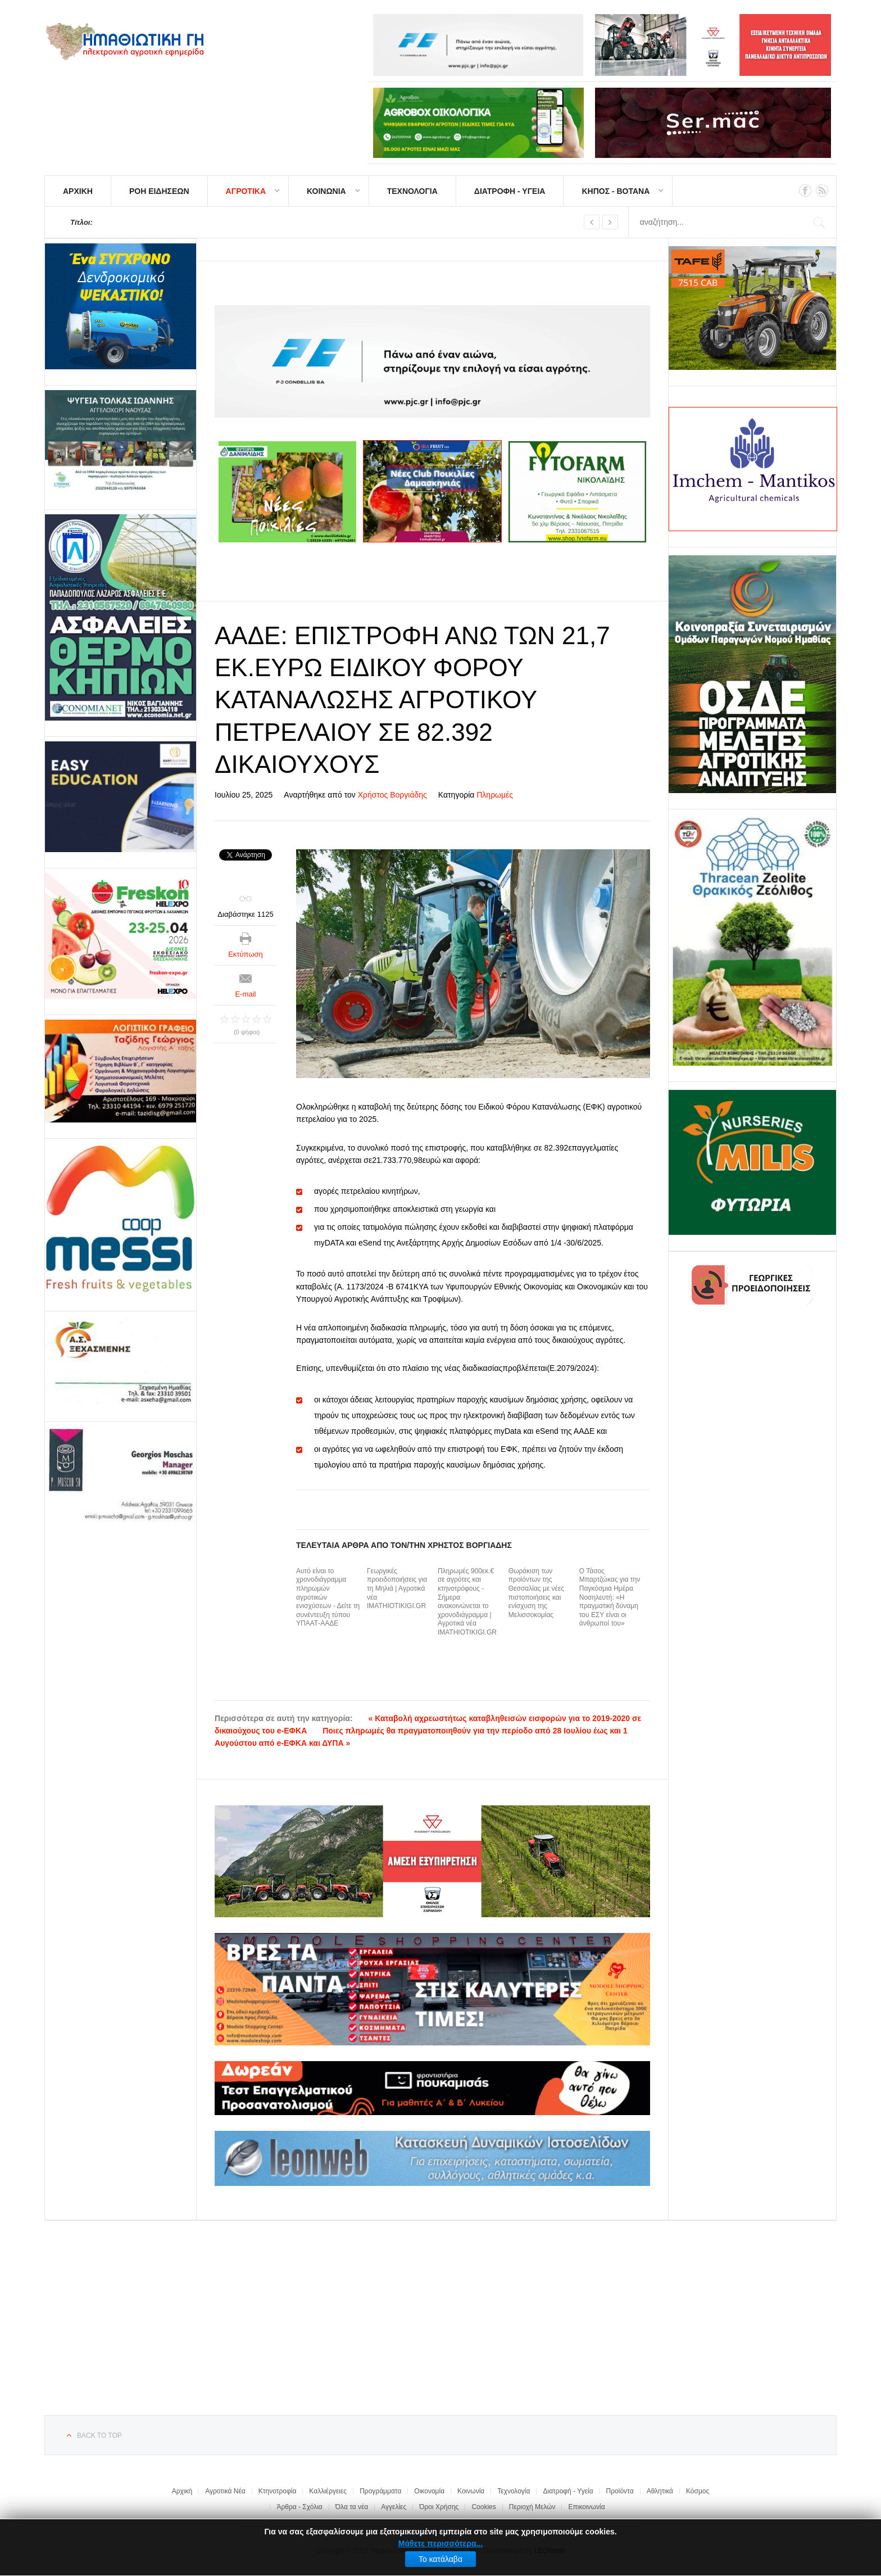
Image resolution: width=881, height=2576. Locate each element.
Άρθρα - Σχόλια (299, 2507)
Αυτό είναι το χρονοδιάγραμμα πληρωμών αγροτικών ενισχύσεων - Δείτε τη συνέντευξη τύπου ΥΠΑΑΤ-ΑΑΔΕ (328, 1597)
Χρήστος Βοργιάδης (392, 794)
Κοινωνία (470, 2491)
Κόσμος (697, 2491)
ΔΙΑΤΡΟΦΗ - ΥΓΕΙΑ (510, 191)
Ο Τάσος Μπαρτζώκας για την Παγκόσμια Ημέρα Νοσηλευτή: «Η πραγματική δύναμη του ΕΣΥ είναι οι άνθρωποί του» (609, 1597)
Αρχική (182, 2491)
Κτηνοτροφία (277, 2491)
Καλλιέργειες (328, 2491)
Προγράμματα (380, 2491)
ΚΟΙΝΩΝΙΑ (326, 191)
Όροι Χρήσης (438, 2507)
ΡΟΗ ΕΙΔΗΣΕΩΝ (159, 191)
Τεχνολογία (513, 2491)
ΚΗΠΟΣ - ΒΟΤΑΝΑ (616, 191)
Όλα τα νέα (352, 2507)
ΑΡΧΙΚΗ (78, 191)
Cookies (483, 2507)
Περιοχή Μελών (532, 2507)
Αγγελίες (393, 2507)
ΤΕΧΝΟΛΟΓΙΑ (412, 191)
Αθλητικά (660, 2491)
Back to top (99, 2435)
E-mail (245, 994)
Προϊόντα (620, 2491)
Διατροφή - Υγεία (568, 2491)
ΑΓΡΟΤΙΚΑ (246, 191)
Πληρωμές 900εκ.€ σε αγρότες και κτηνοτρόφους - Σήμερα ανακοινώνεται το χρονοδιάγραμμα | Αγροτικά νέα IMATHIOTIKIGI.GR (467, 1601)
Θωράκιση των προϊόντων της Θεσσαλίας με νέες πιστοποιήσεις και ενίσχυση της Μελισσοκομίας (536, 1593)
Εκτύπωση (245, 954)
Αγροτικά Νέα (225, 2491)
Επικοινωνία (586, 2507)
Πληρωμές (494, 794)
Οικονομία (429, 2491)
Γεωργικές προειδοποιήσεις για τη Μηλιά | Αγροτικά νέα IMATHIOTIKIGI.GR (397, 1588)
